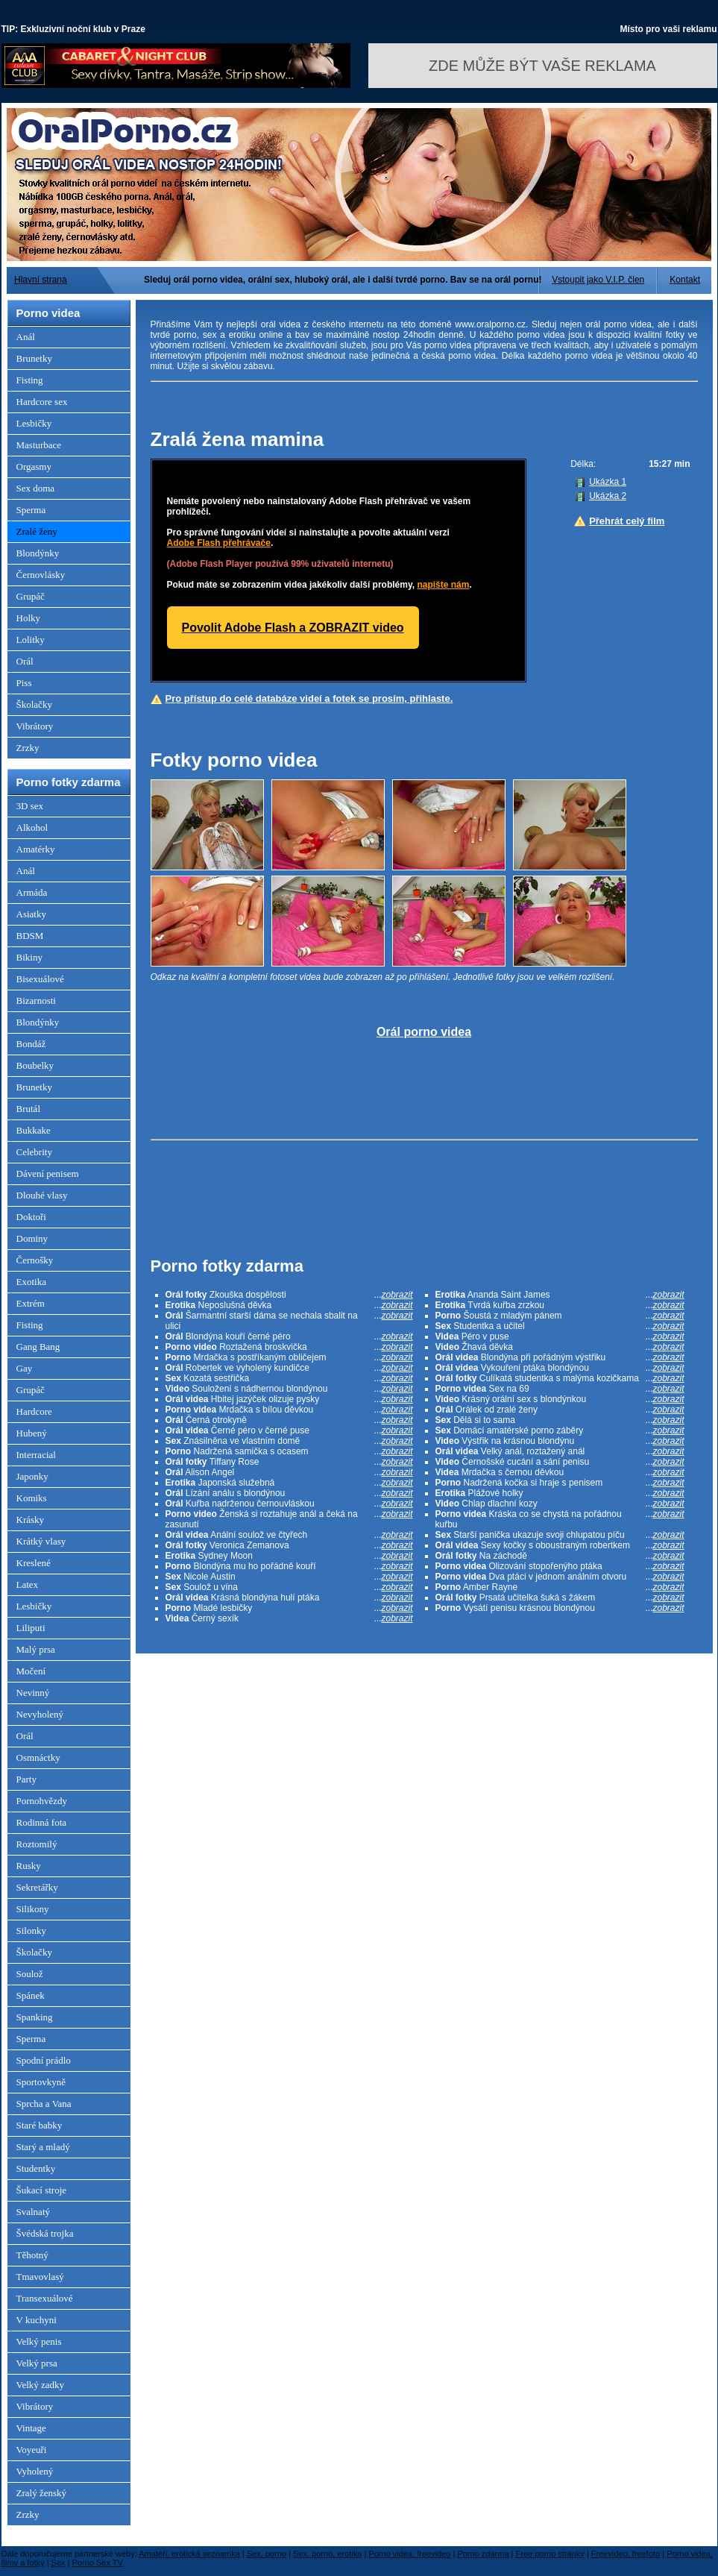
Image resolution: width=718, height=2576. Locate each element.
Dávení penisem (47, 1173)
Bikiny (29, 957)
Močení (31, 1671)
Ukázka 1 (607, 482)
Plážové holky (559, 1493)
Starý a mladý (43, 2146)
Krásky (30, 1519)
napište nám (443, 584)
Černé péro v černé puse (289, 1430)
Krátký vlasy (41, 1541)
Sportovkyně (41, 2081)
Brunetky (34, 358)
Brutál (28, 1108)
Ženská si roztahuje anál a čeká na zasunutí (289, 1519)
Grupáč (30, 596)
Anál (25, 336)
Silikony (32, 1908)
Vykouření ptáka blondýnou (559, 1368)
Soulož (29, 1973)
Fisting (29, 380)
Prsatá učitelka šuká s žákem (559, 1597)
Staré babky (39, 2125)
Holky (28, 617)
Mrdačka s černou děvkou (559, 1472)
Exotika (31, 1281)
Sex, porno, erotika (327, 2553)
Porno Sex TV (97, 2562)
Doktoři (31, 1216)
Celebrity (34, 1151)
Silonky (31, 1930)
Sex (58, 2562)
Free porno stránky (550, 2553)
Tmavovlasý (40, 2276)
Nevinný (33, 1692)
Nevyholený (40, 1714)
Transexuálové (44, 2298)
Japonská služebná (289, 1482)
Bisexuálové (40, 978)
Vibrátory (35, 726)
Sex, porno (266, 2553)
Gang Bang (38, 1346)
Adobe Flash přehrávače (219, 543)
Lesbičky (34, 423)
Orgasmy (33, 466)
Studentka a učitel (559, 1326)
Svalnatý (33, 2211)
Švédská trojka (45, 2233)
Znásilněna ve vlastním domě (289, 1441)
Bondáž (31, 1043)
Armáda (32, 892)
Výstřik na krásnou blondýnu (559, 1441)
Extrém (30, 1303)
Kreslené (33, 1562)
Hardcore (34, 1411)
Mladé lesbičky (289, 1608)
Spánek (30, 1995)
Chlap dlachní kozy (559, 1503)
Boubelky (35, 1065)
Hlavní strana (40, 279)
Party (26, 1779)
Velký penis (39, 2341)
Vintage (31, 2428)
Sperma (31, 509)
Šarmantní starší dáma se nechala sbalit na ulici (289, 1320)
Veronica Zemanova (289, 1545)
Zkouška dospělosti (289, 1294)
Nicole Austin (289, 1576)
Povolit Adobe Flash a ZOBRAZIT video (293, 627)
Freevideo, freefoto (625, 2553)
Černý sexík (289, 1618)
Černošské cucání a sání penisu (559, 1462)
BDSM (30, 935)
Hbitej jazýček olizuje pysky (289, 1399)
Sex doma (35, 488)
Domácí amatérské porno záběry (559, 1430)
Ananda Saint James (559, 1294)
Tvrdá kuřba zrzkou (559, 1305)
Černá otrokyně (289, 1420)
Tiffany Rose (289, 1462)
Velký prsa (36, 2363)
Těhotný (32, 2255)
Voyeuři (31, 2449)
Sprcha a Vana (44, 2103)
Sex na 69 (559, 1388)
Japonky (32, 1476)
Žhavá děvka (559, 1347)
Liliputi (30, 1627)
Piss (24, 682)
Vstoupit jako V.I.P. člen (598, 279)
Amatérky (35, 849)
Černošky (35, 1260)
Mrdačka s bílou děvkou (289, 1409)
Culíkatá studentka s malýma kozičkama (559, 1378)
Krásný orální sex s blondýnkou (559, 1399)
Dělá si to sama (559, 1420)
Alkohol (32, 827)
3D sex (29, 805)
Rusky (28, 1865)
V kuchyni (36, 2319)
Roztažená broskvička (289, 1347)
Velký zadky (40, 2384)
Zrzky (28, 747)
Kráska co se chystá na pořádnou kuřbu (559, 1519)
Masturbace (39, 444)
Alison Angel (289, 1472)
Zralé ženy (36, 531)
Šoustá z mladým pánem (559, 1315)
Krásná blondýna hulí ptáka (289, 1597)
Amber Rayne (559, 1587)
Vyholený (35, 2471)
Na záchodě (559, 1556)
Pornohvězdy (42, 1800)
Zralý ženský (41, 2492)
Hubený (31, 1433)
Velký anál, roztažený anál (559, 1451)
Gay (24, 1368)
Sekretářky (37, 1887)
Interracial (36, 1454)
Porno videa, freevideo (409, 2553)
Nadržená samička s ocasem (289, 1451)
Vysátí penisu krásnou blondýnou (559, 1608)
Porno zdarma (482, 2553)
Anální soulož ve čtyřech (289, 1535)
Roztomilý (36, 1844)
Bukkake (33, 1130)
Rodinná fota (41, 1822)
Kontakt (685, 279)
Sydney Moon (289, 1556)
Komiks (31, 1498)
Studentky (36, 2168)
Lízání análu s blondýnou (289, 1493)
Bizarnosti (36, 1000)
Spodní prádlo (43, 2060)
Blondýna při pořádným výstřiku (559, 1357)
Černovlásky (41, 574)
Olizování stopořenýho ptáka (559, 1566)
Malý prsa (35, 1649)
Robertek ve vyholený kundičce (289, 1368)
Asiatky (31, 914)
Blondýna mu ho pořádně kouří (289, 1566)
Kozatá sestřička (289, 1378)
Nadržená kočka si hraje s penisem (559, 1482)
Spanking (34, 2017)
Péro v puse (559, 1336)
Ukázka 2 (607, 496)
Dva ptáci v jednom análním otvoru (559, 1576)
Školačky (34, 704)
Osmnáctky (38, 1757)
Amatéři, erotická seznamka (189, 2553)
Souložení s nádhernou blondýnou (289, 1388)
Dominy (32, 1238)
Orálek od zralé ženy (559, 1409)
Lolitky (30, 639)
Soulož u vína (289, 1587)
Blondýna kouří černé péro (289, 1336)
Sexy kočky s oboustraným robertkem (559, 1545)
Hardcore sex (42, 401)
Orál (25, 661)
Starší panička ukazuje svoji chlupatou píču (559, 1535)
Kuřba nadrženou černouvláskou (289, 1503)
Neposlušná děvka (289, 1305)
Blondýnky (38, 553)
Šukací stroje (41, 2190)
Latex (27, 1584)
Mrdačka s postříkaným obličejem (289, 1357)
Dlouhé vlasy (42, 1195)
